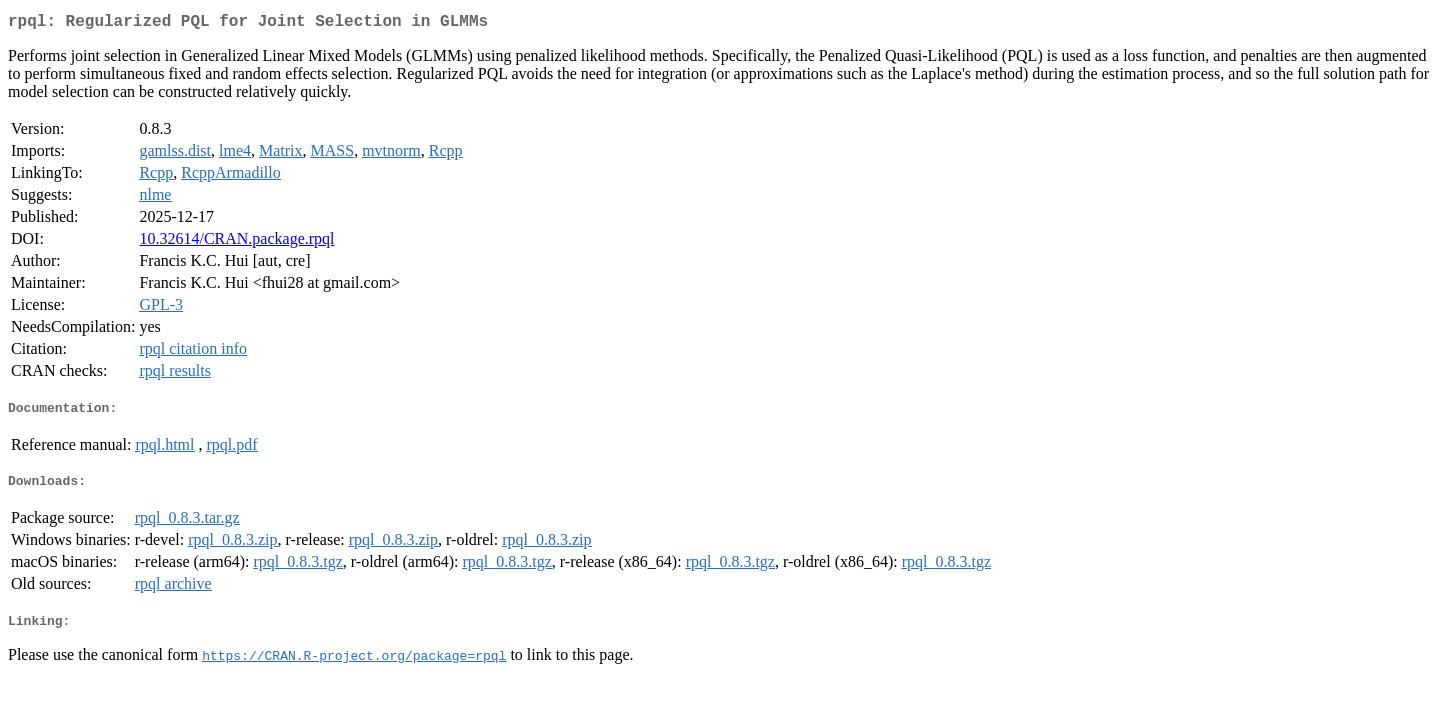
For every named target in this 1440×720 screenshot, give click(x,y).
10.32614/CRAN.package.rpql (236, 242)
